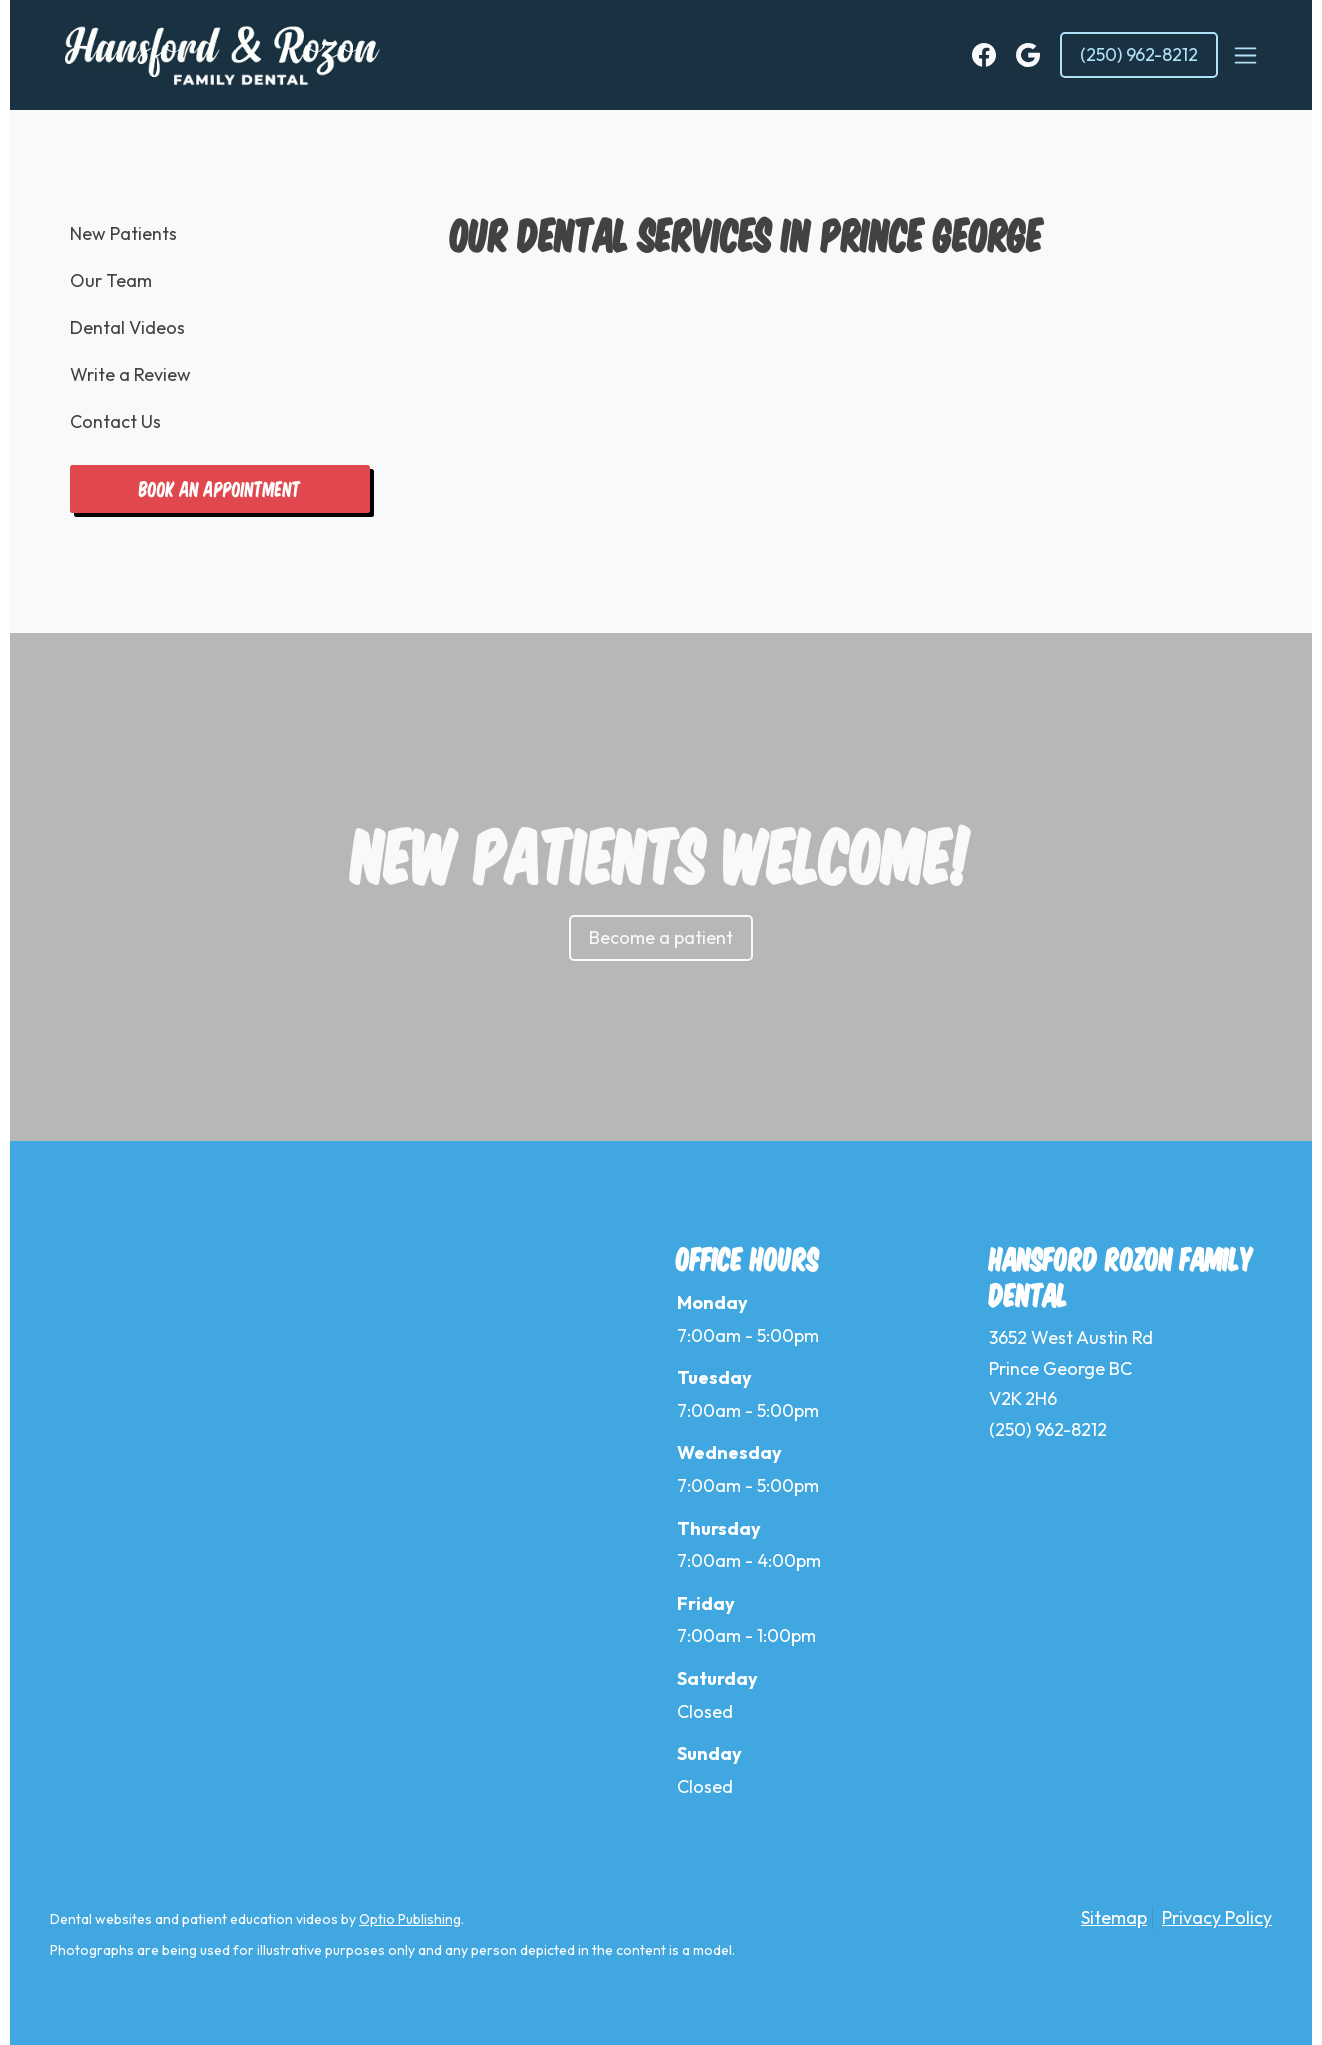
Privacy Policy (1217, 1917)
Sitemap (1114, 1917)
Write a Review (130, 374)
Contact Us (115, 421)
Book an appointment (220, 488)
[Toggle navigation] (1245, 55)
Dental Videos (127, 327)
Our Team (111, 280)
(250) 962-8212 (1139, 54)
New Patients (123, 233)
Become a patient (661, 937)
